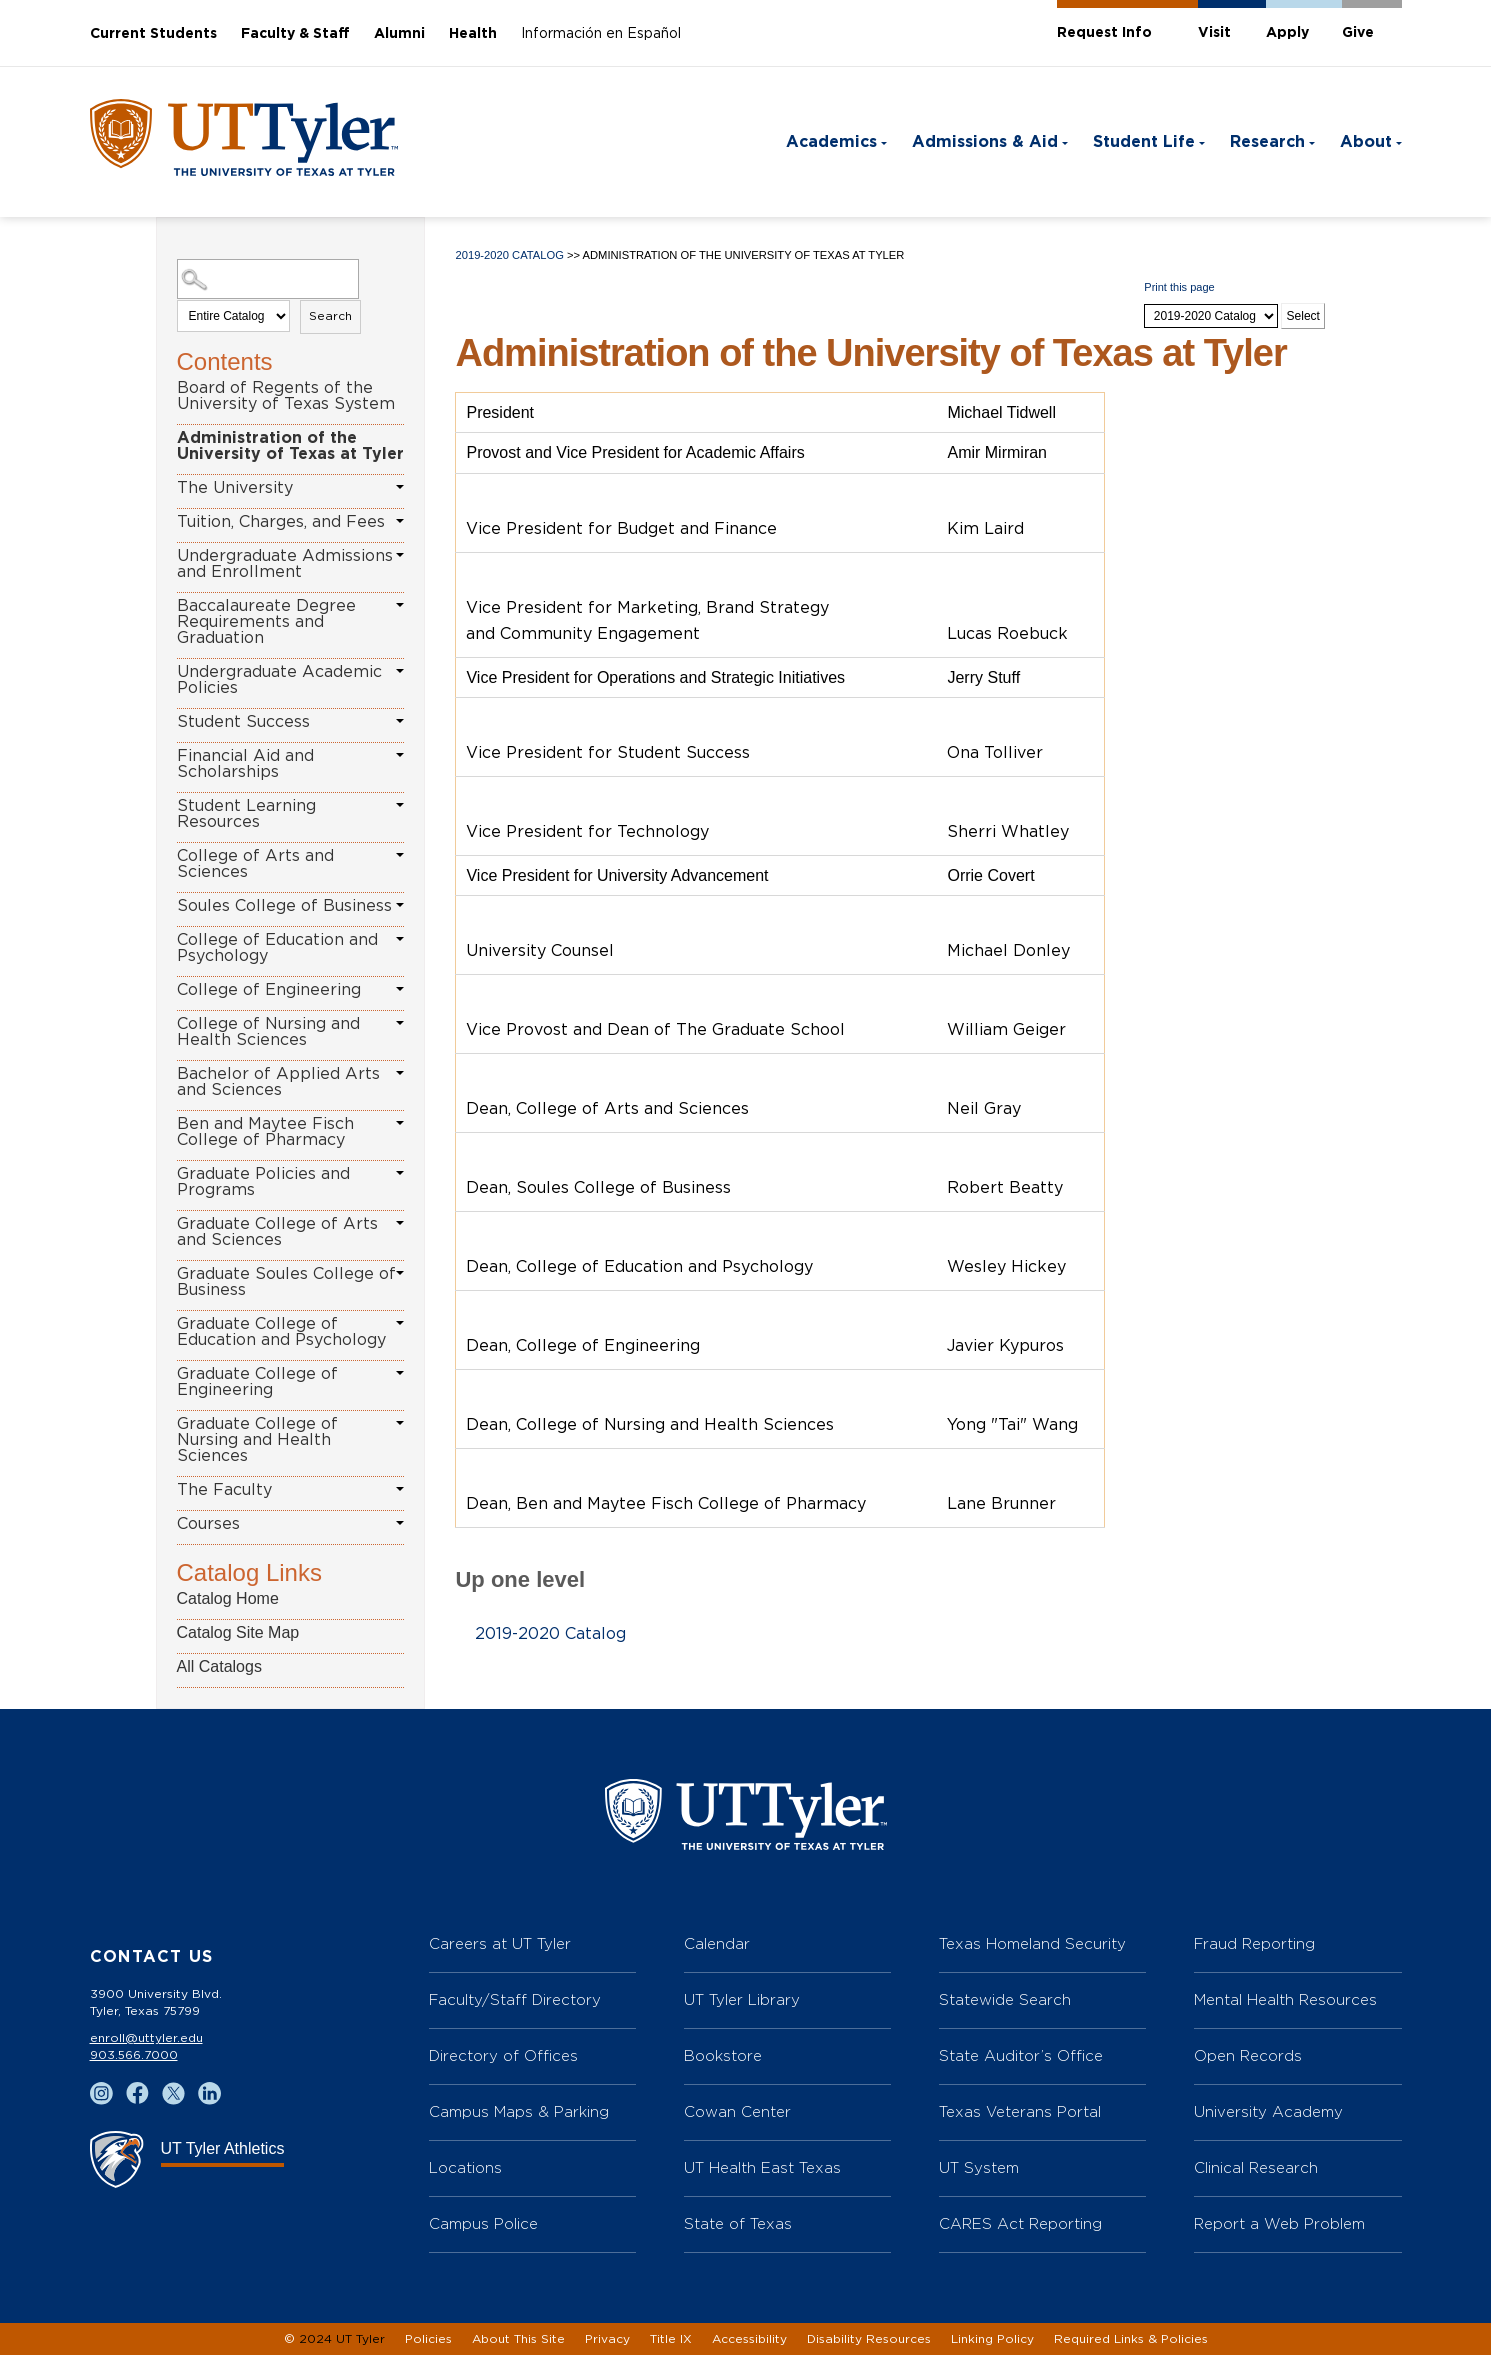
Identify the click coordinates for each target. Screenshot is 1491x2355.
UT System (979, 2167)
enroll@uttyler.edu (146, 2038)
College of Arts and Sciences (255, 864)
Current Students (153, 34)
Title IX (671, 2339)
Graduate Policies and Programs (263, 1182)
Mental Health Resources (1285, 1999)
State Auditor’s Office (1021, 2055)
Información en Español (601, 34)
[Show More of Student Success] (400, 721)
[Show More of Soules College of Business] (400, 905)
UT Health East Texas (762, 2167)
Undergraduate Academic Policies (279, 680)
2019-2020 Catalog (509, 255)
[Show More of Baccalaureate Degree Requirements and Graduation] (400, 605)
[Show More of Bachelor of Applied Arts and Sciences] (400, 1073)
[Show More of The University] (400, 487)
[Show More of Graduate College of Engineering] (400, 1373)
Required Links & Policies (1131, 2339)
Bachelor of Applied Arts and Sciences (278, 1082)
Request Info (1104, 33)
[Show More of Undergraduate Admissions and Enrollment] (400, 555)
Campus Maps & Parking (519, 2111)
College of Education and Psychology (277, 948)
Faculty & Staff (295, 34)
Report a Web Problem (1279, 2223)
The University (235, 488)
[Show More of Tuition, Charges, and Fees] (400, 521)
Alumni (399, 34)
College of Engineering (269, 990)
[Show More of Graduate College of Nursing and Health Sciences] (400, 1423)
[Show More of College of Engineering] (400, 989)
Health (473, 34)
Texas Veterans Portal (1020, 2111)
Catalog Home (228, 1598)
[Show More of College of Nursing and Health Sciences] (400, 1023)
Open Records (1248, 2055)
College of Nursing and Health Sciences (268, 1032)
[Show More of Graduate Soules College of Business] (400, 1273)
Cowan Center (737, 2111)
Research (1267, 142)
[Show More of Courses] (400, 1523)
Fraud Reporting (1254, 1943)
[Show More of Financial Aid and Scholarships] (400, 755)
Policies (428, 2339)
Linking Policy (992, 2339)
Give (1358, 33)
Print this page (1179, 287)
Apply (1287, 33)
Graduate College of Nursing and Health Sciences (257, 1440)
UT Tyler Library (742, 1999)
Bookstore (723, 2055)
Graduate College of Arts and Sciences (277, 1232)
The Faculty (224, 1490)
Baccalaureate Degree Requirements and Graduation (266, 622)
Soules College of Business (284, 906)
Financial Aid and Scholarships (245, 764)
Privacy (607, 2339)
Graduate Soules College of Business (286, 1282)
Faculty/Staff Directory (515, 1999)
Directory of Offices (503, 2055)
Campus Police (483, 2223)
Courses (208, 1524)
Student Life (1144, 142)
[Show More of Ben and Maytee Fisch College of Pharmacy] (400, 1123)
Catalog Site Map (238, 1632)
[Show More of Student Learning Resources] (400, 805)
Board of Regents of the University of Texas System (286, 396)
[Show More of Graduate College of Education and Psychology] (400, 1323)
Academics (831, 142)
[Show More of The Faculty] (400, 1489)
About (1366, 142)
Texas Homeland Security (1032, 1943)
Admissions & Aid (985, 142)
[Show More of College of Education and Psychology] (400, 939)
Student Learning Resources (246, 814)
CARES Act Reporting (1020, 2223)
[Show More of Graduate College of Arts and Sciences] (400, 1223)
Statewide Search (1005, 1999)
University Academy (1268, 2111)
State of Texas (738, 2223)
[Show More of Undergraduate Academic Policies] (400, 671)
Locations (465, 2167)
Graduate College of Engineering (257, 1382)
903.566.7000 (134, 2055)
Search (330, 316)
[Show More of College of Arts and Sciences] (400, 855)
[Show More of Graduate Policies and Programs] (400, 1173)
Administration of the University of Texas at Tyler (290, 446)
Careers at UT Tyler (500, 1943)
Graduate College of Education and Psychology (281, 1332)
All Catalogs (219, 1666)
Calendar (717, 1943)
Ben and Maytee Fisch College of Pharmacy (265, 1132)
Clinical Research (1256, 2167)
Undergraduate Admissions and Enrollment (285, 564)
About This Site (518, 2339)
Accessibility (749, 2339)
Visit (1214, 33)
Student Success (243, 722)
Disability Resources (869, 2339)
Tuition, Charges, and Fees (281, 522)
